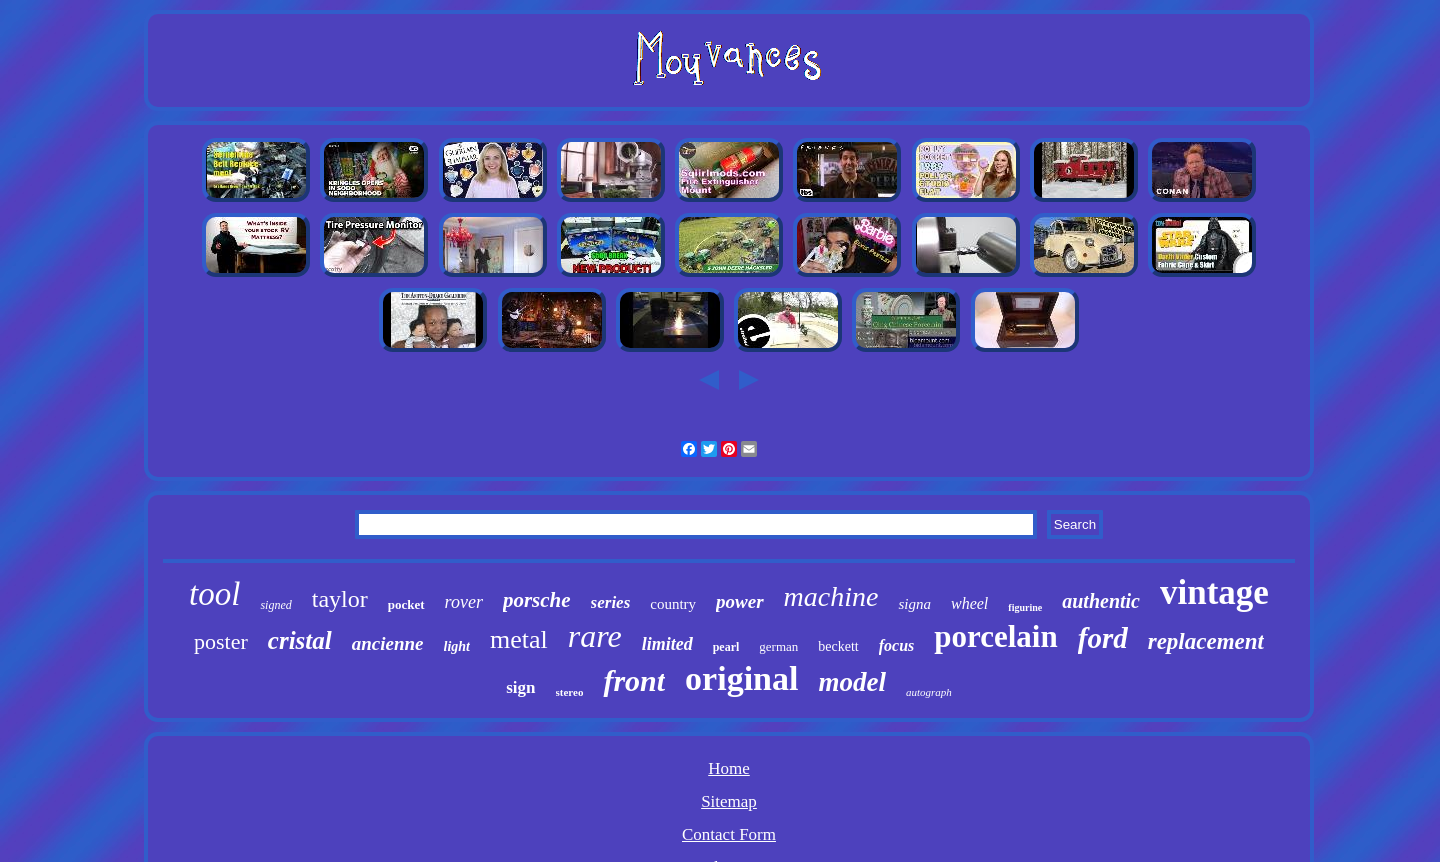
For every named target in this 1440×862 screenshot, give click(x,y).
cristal (300, 640)
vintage (1214, 592)
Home (729, 768)
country (673, 604)
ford (1103, 638)
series (611, 602)
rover (464, 602)
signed (275, 605)
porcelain (995, 636)
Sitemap (729, 801)
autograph (929, 692)
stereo (570, 692)
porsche (537, 600)
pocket (406, 604)
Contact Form (729, 834)
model (852, 682)
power (740, 601)
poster (221, 641)
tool (214, 594)
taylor (340, 599)
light (457, 646)
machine (831, 596)
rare (595, 636)
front (634, 680)
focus (897, 645)
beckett (838, 646)
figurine (1025, 607)
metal (519, 639)
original (741, 678)
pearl (726, 647)
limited (667, 644)
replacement (1206, 641)
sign (520, 687)
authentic (1101, 601)
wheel (969, 603)
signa (914, 604)
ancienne (388, 643)
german (778, 646)
